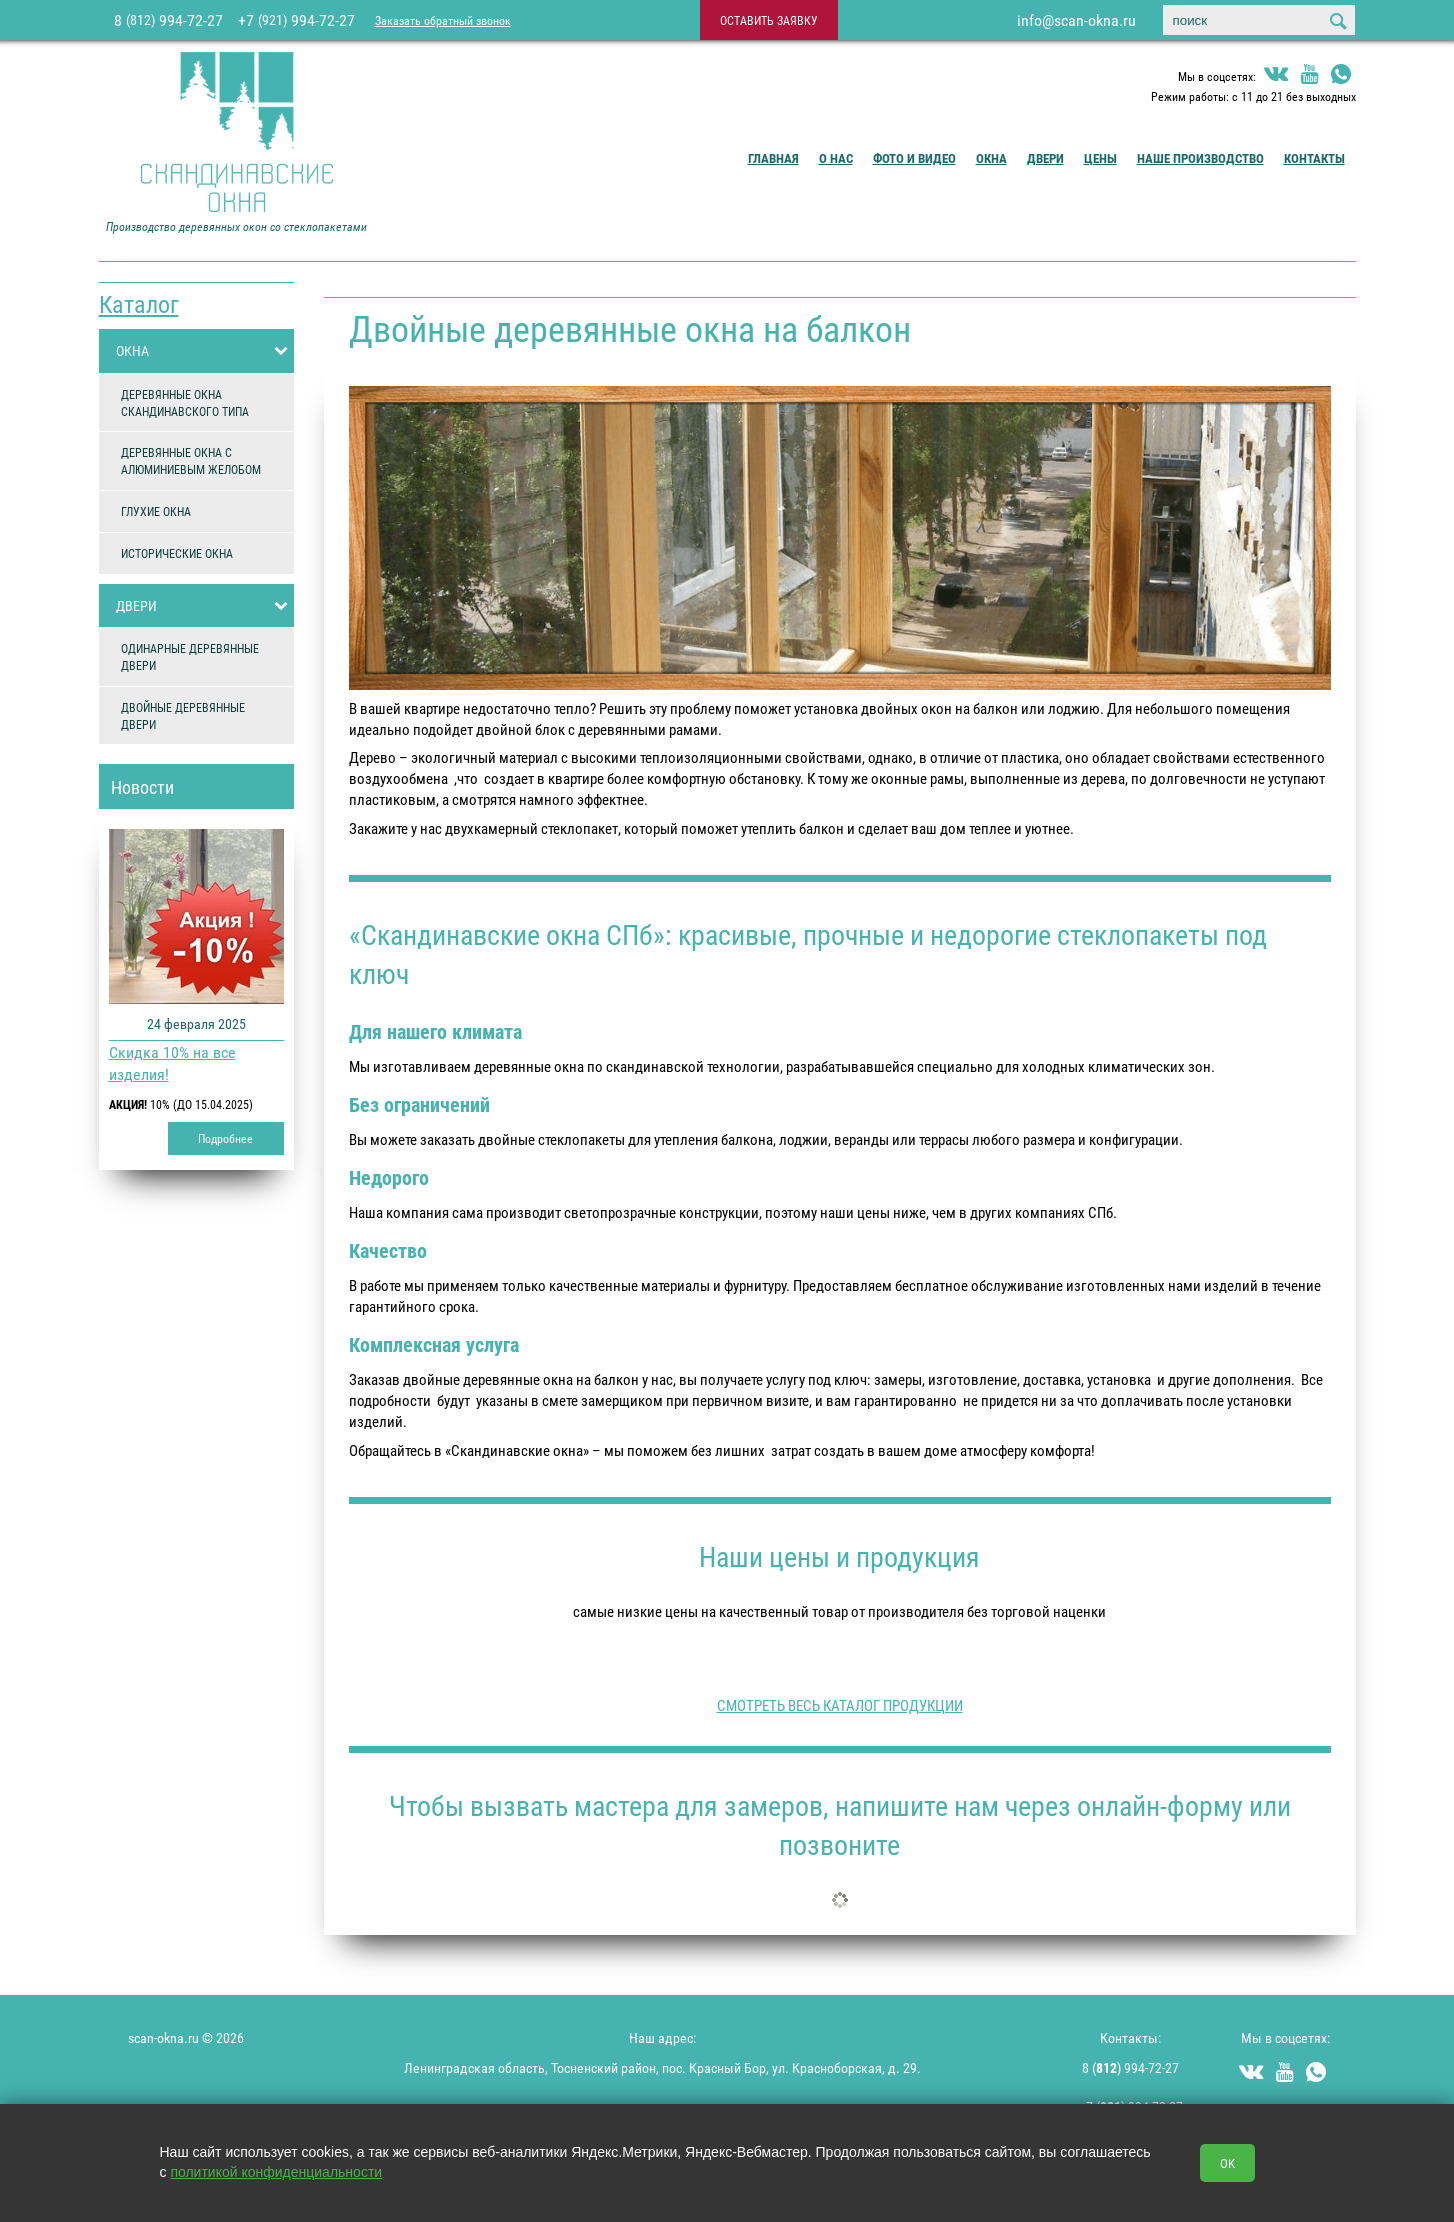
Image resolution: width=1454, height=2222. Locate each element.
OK (1227, 2163)
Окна (991, 158)
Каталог (139, 304)
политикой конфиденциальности (276, 2172)
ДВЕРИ (205, 606)
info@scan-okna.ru (1076, 20)
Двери (1045, 158)
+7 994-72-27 (296, 20)
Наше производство (1200, 158)
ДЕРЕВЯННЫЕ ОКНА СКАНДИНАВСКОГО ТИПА (185, 402)
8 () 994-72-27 (1130, 2067)
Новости (142, 787)
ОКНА (205, 351)
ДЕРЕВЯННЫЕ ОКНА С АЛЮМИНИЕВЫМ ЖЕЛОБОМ (191, 460)
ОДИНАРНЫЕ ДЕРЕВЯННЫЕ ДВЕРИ (190, 656)
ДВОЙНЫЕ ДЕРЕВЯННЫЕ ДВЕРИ (183, 715)
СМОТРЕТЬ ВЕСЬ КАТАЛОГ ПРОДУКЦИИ (840, 1705)
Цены (1100, 158)
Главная (773, 158)
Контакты (1314, 158)
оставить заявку (769, 20)
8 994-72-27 (168, 20)
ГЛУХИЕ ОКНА (156, 511)
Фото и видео (914, 158)
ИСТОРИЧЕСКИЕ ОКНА (177, 553)
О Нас (836, 158)
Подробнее (225, 1138)
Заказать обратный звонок (443, 20)
